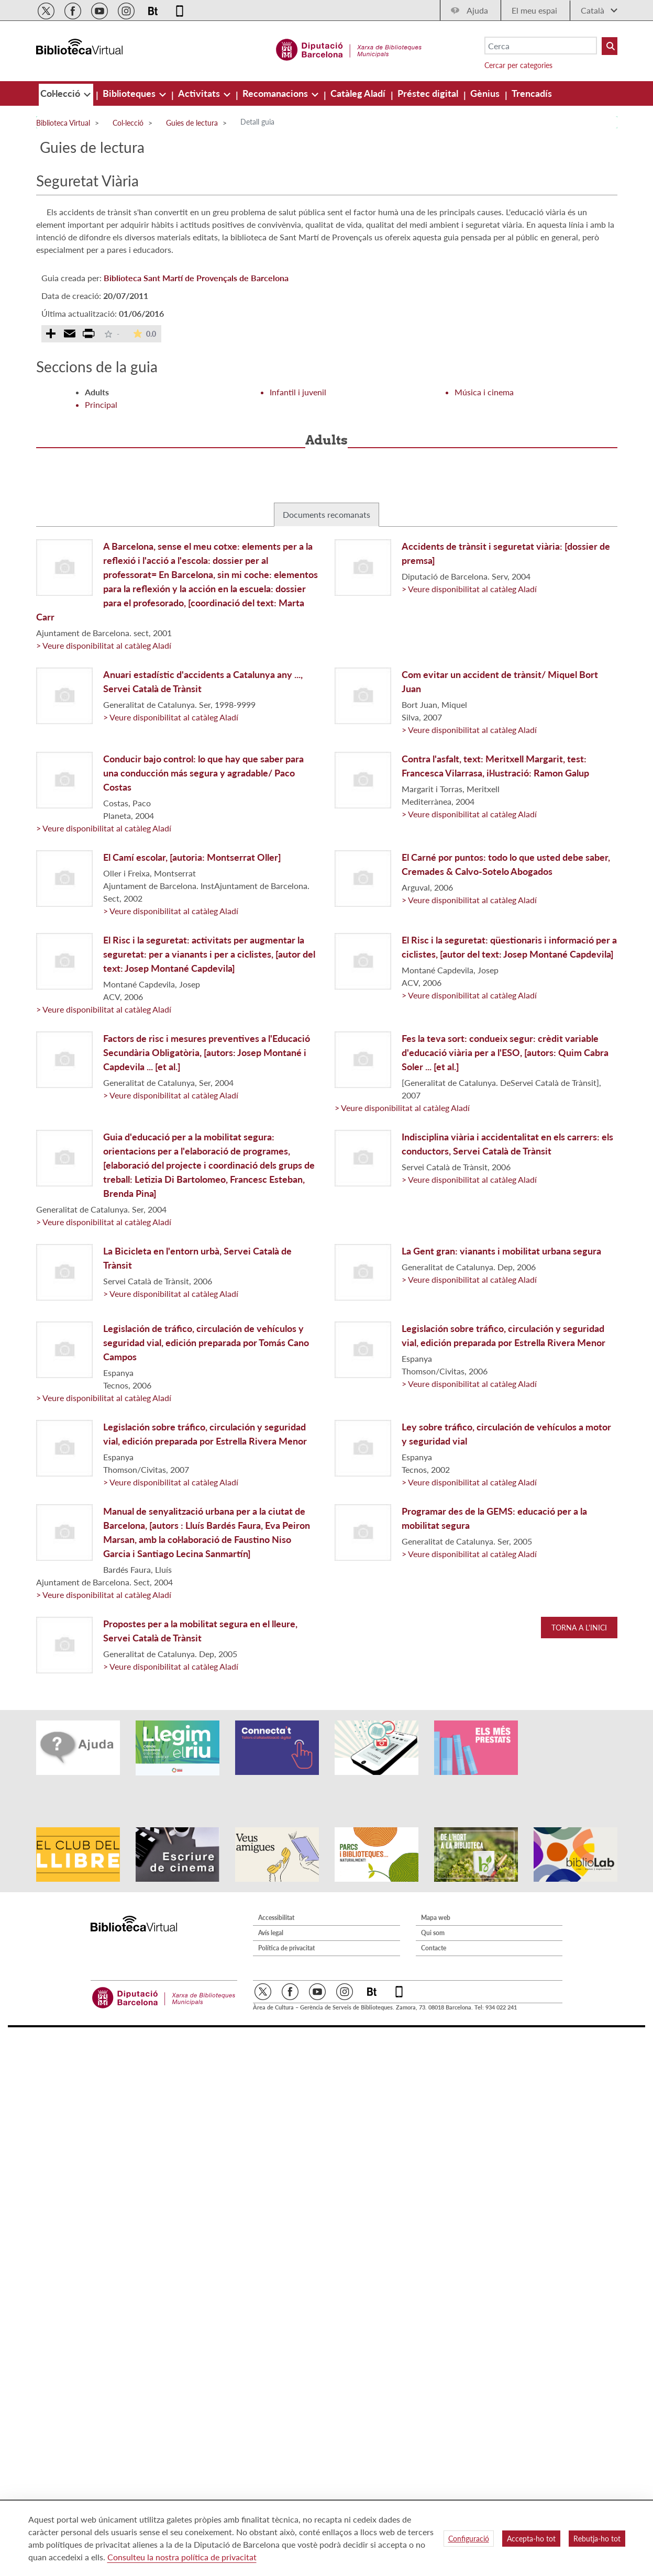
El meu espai (534, 10)
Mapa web (435, 1889)
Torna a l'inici (579, 1627)
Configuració (468, 2538)
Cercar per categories (518, 65)
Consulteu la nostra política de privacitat (182, 2557)
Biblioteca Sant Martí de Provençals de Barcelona (196, 278)
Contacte (433, 1919)
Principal (101, 404)
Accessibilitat (276, 1889)
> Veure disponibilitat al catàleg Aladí (103, 645)
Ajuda (477, 10)
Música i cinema (484, 392)
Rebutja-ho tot (597, 2538)
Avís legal (270, 1904)
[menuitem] (61, 93)
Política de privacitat (286, 1919)
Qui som (433, 1904)
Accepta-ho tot (531, 2538)
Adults (97, 392)
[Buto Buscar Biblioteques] (609, 46)
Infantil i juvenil (298, 392)
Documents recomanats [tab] (326, 514)
